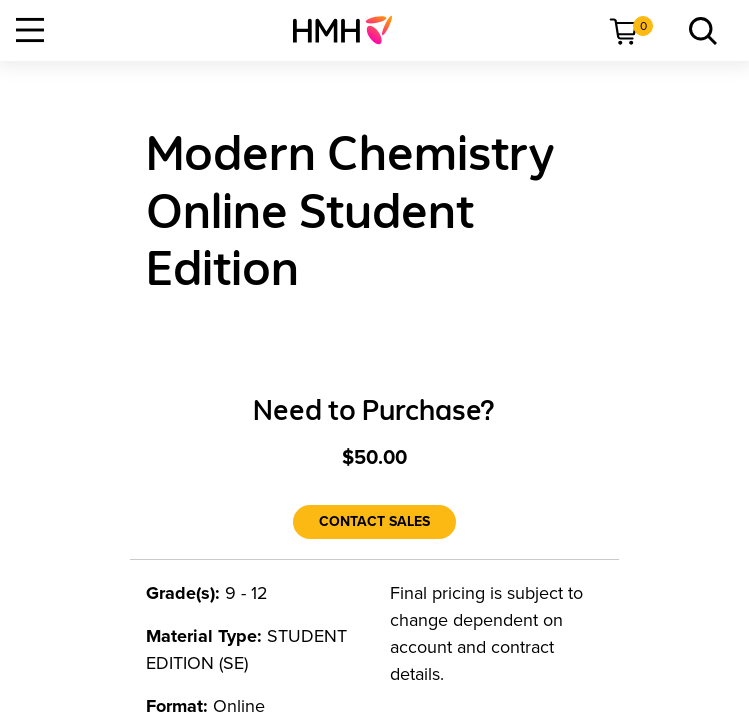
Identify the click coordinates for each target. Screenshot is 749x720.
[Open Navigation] (30, 30)
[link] (350, 30)
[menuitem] (350, 30)
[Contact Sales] (374, 522)
